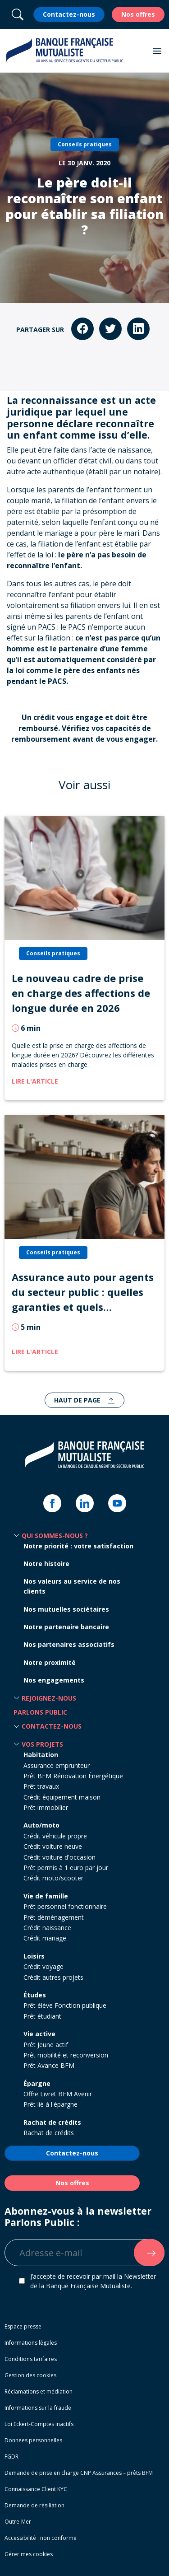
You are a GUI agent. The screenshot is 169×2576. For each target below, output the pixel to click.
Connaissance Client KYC (36, 2489)
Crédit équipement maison (61, 1797)
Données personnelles (33, 2440)
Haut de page (78, 1400)
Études (34, 1995)
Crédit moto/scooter (53, 1878)
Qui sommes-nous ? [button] (55, 1535)
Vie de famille (45, 1896)
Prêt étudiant (42, 2016)
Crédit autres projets (53, 1977)
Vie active (39, 2033)
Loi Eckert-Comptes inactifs (39, 2424)
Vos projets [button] (42, 1744)
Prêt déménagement (53, 1917)
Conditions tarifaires (31, 2359)
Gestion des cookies (30, 2375)
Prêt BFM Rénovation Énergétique (73, 1776)
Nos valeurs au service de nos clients (71, 1586)
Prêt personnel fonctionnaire (65, 1906)
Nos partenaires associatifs (68, 1644)
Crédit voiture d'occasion (59, 1857)
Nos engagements (53, 1680)
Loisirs (34, 1956)
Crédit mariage (44, 1938)
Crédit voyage (43, 1966)
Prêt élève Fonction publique (64, 2005)
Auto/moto (41, 1825)
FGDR (11, 2456)
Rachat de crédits (52, 2122)
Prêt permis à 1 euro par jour (65, 1867)
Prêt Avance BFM (48, 2065)
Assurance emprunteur (56, 1765)
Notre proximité (49, 1662)
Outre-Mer (18, 2521)
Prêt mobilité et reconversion (65, 2055)
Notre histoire (46, 1563)
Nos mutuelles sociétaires (66, 1609)
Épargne (36, 2083)
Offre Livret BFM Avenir (57, 2094)
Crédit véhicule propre (55, 1836)
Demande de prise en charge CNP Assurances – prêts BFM (79, 2473)
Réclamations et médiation (39, 2391)
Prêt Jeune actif (45, 2044)
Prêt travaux (41, 1786)
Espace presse (23, 2326)
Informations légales (31, 2343)
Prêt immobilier (45, 1807)
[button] (157, 50)
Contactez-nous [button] (52, 1726)
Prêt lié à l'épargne (50, 2104)
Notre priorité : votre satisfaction (78, 1546)
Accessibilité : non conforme (41, 2538)
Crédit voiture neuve (52, 1846)
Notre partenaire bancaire (66, 1626)
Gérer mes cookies (29, 2554)
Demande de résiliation (34, 2505)
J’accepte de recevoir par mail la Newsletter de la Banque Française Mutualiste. (93, 2281)
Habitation (40, 1754)
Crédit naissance (47, 1927)
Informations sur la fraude (38, 2408)
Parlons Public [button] (40, 1712)
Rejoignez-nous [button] (49, 1698)
